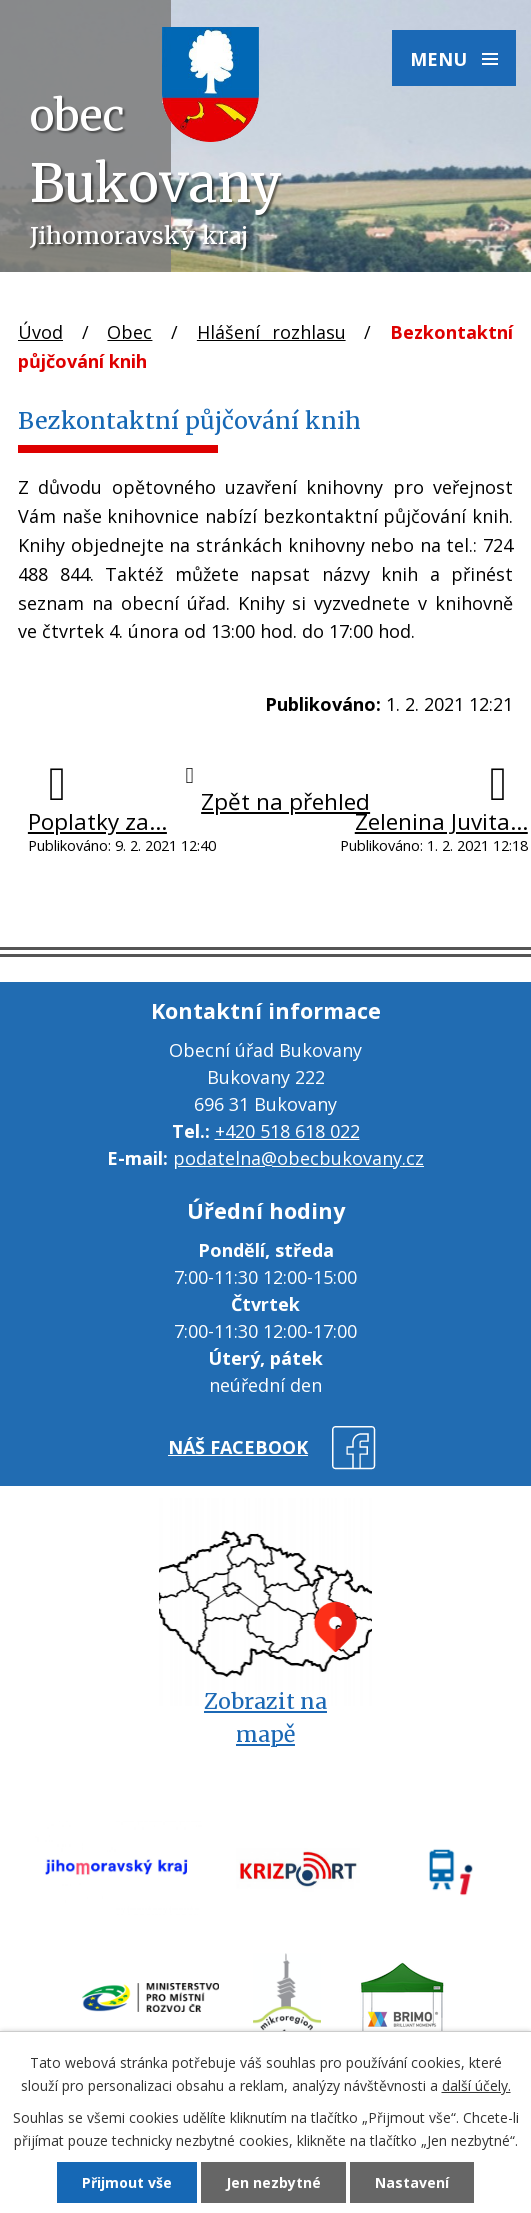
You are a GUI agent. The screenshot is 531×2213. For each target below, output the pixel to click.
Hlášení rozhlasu (271, 332)
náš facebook (238, 1447)
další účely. (476, 2085)
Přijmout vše (127, 2182)
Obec (129, 332)
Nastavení (412, 2182)
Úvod (40, 332)
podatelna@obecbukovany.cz (298, 1158)
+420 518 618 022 (287, 1131)
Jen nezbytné (273, 2182)
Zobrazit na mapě (265, 1717)
